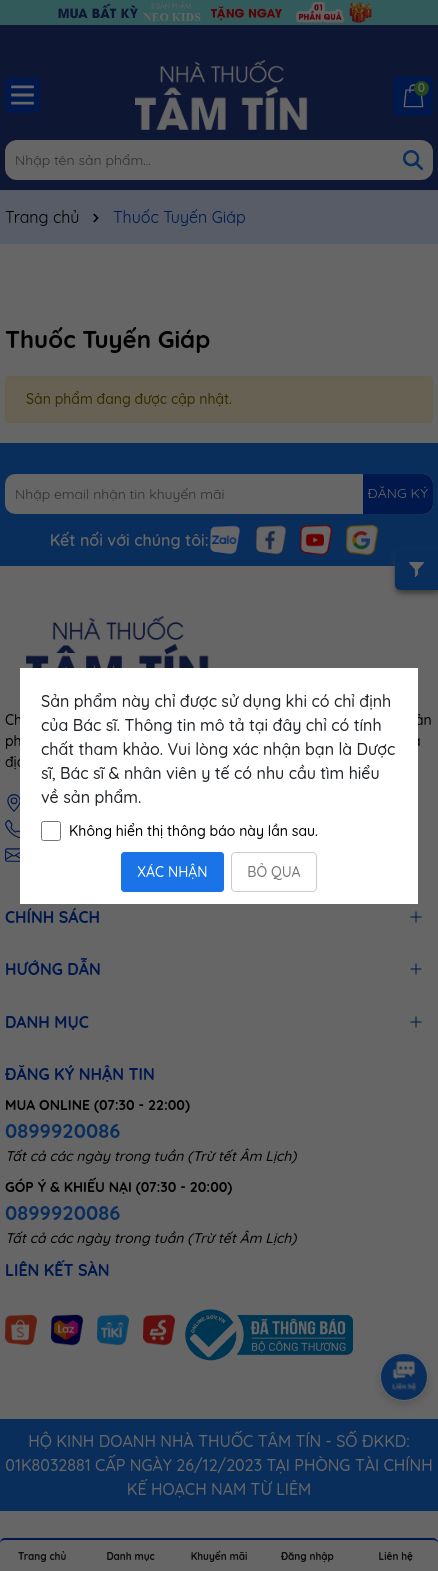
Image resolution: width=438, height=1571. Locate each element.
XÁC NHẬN (172, 872)
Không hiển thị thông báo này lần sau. (193, 831)
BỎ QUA (273, 872)
